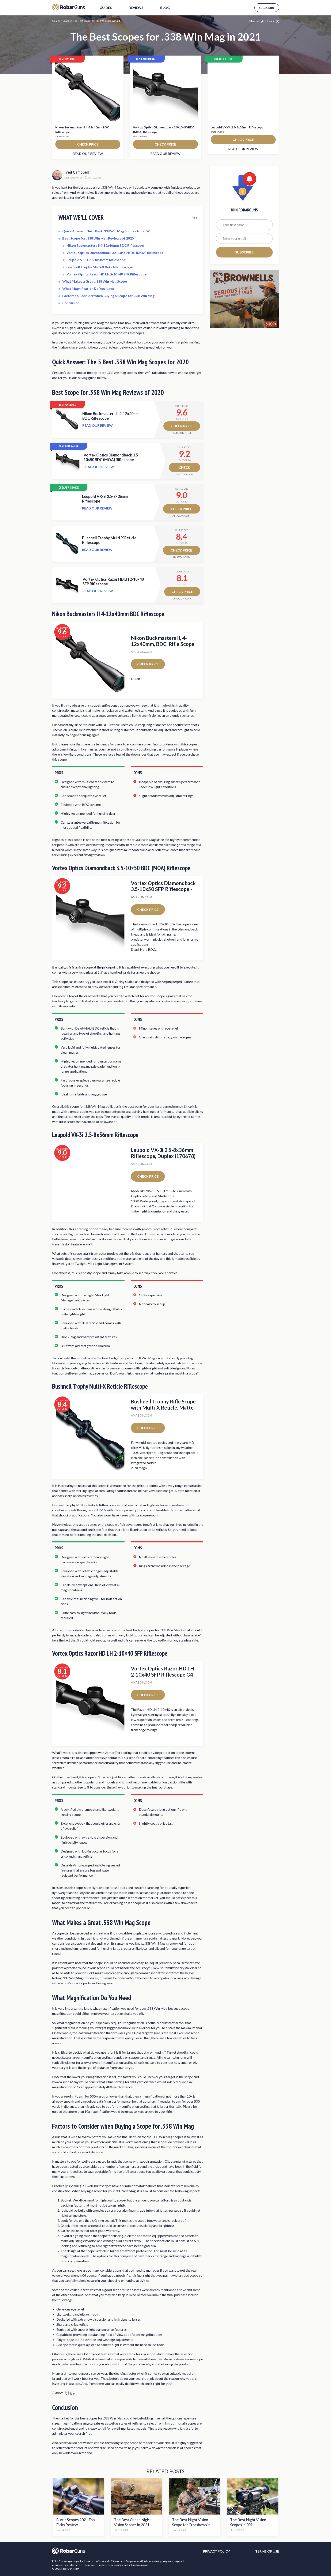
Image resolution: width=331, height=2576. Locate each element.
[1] (67, 2393)
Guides (106, 7)
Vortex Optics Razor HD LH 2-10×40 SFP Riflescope (106, 274)
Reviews (136, 7)
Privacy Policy (216, 2551)
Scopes (67, 20)
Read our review (88, 153)
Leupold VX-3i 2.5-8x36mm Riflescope (237, 127)
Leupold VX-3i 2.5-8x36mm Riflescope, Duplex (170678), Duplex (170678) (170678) (164, 1153)
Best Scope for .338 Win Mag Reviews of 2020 (98, 238)
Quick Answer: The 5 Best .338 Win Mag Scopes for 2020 (106, 231)
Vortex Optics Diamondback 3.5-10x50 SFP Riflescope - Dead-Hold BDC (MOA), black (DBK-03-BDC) (164, 886)
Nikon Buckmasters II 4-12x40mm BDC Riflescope (82, 129)
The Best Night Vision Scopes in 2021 (248, 2522)
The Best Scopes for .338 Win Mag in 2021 (96, 20)
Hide (194, 217)
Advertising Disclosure (264, 21)
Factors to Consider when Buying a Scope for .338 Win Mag (108, 296)
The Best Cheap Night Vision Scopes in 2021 (132, 2522)
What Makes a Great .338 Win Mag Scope (94, 281)
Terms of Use (267, 2551)
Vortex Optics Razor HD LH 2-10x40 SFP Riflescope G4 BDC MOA (162, 1672)
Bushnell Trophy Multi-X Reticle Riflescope (99, 267)
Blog (165, 7)
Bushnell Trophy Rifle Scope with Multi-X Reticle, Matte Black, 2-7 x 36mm (163, 1405)
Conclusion (71, 303)
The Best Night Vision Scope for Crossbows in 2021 (191, 2522)
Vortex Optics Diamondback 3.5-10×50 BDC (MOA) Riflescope (163, 129)
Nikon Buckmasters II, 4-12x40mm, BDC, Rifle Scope (162, 641)
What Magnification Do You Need (88, 288)
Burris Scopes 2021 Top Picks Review (75, 2522)
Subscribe (267, 8)
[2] (72, 2393)
